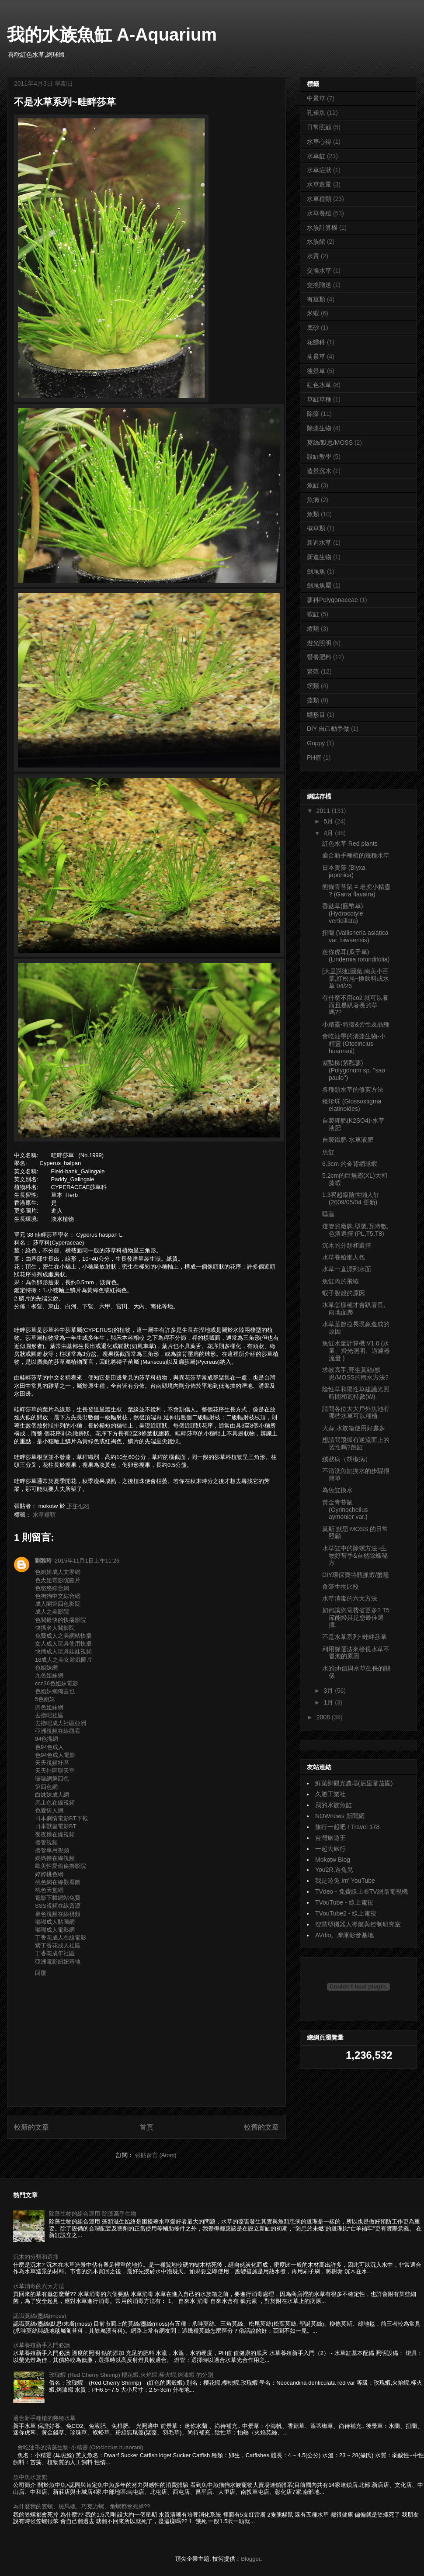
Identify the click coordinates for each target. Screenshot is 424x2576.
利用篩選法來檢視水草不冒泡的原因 (355, 1653)
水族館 (316, 241)
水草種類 (44, 1514)
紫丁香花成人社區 (57, 1945)
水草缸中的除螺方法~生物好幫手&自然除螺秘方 (355, 1555)
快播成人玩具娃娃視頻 (63, 1651)
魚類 (313, 514)
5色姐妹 (45, 1699)
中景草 (316, 98)
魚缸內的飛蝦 (340, 1281)
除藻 (313, 413)
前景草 (316, 356)
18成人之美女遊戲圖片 (63, 1659)
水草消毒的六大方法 (349, 1598)
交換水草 (319, 270)
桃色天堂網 (49, 1890)
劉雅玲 (43, 1560)
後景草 (316, 370)
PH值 (314, 757)
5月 (329, 821)
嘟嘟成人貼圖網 (55, 1922)
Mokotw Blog (332, 1859)
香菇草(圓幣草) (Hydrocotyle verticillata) (342, 913)
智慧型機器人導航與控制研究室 (358, 1924)
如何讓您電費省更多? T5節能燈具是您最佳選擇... (355, 1618)
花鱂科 (316, 342)
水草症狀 (319, 169)
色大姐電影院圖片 (57, 1580)
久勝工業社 (330, 1794)
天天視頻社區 (52, 1763)
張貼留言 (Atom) (156, 2155)
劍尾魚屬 (319, 585)
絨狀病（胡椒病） (346, 1459)
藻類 (313, 700)
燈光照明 (319, 643)
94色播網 (46, 1739)
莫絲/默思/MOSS (330, 442)
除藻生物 (319, 428)
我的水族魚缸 (333, 1804)
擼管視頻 (46, 1842)
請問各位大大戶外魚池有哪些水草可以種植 (355, 1412)
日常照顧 (319, 127)
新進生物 (319, 556)
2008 (324, 1717)
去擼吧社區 (49, 1715)
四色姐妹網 (49, 1707)
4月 (329, 833)
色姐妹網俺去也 (55, 1691)
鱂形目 (316, 714)
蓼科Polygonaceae (332, 599)
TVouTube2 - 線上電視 (345, 1913)
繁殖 (313, 671)
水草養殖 (319, 213)
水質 (313, 255)
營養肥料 (319, 657)
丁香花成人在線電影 (60, 1937)
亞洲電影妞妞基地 (57, 1961)
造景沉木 (319, 470)
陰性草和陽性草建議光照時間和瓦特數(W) (355, 1393)
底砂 (313, 327)
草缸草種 (319, 399)
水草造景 (319, 184)
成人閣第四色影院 (57, 1604)
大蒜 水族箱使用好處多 (353, 1428)
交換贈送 (319, 284)
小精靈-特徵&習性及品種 (355, 1024)
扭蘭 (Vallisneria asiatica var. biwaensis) (355, 936)
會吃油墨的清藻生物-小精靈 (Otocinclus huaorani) (354, 1044)
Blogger (250, 2558)
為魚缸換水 (337, 1490)
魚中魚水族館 (30, 2477)
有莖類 (316, 299)
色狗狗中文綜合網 (57, 1596)
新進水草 (319, 542)
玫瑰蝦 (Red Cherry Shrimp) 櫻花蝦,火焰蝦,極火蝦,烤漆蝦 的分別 (131, 2375)
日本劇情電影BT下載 (61, 1818)
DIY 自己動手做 (328, 728)
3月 (329, 1690)
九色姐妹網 (49, 1675)
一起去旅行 (330, 1848)
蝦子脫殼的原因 (343, 1293)
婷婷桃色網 (49, 1874)
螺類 (313, 685)
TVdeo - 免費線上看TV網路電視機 (361, 1891)
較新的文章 (31, 2127)
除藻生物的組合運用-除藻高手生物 (92, 2213)
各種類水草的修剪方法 (352, 1089)
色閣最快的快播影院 (60, 1620)
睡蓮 (328, 1213)
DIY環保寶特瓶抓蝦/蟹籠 (355, 1574)
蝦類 (313, 628)
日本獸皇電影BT (55, 1826)
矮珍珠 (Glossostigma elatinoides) (351, 1105)
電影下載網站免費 (57, 1898)
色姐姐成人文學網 (57, 1572)
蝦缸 (313, 614)
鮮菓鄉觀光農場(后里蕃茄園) (354, 1783)
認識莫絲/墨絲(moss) (39, 2316)
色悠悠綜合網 (52, 1588)
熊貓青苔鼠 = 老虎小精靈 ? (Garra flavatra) (356, 890)
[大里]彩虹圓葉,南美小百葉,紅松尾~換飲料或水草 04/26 (355, 978)
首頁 (146, 2127)
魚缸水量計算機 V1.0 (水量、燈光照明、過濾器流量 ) (356, 1351)
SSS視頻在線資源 (57, 1905)
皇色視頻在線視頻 (57, 1914)
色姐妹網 (46, 1667)
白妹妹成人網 (52, 1794)
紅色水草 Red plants (350, 843)
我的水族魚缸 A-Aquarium (112, 34)
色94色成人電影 (55, 1755)
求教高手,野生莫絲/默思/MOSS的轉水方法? (355, 1373)
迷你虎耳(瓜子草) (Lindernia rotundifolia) (355, 955)
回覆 (40, 1973)
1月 (329, 1702)
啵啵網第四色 (52, 1778)
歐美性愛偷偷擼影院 (60, 1866)
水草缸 (316, 155)
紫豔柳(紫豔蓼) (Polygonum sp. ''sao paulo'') (353, 1070)
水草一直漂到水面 (346, 1269)
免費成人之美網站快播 (63, 1635)
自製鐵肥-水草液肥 (347, 1139)
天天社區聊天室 (55, 1770)
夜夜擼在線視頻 (55, 1834)
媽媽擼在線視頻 (55, 1858)
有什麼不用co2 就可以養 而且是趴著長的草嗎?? (355, 1005)
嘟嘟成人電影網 (55, 1929)
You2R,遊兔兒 (334, 1869)
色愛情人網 (49, 1810)
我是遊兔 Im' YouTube (345, 1880)
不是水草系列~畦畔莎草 (354, 1636)
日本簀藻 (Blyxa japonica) (343, 871)
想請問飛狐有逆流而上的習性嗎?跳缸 (355, 1443)
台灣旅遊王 (330, 1837)
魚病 (313, 499)
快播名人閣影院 (55, 1628)
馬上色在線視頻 (55, 1802)
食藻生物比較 (340, 1586)
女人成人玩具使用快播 (63, 1643)
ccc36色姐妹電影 (56, 1683)
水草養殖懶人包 (343, 1257)
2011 (324, 810)
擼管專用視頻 (52, 1850)
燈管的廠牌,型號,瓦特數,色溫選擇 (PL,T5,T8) (355, 1230)
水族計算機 (322, 227)
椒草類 (316, 528)
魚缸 (313, 485)
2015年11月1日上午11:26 (87, 1560)
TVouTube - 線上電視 (344, 1902)
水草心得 (319, 141)
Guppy (316, 743)
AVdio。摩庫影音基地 (344, 1935)
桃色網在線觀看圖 (57, 1882)
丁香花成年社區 (55, 1953)
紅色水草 (319, 384)
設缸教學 (319, 456)
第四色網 (46, 1787)
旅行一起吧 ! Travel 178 (347, 1826)
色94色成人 (49, 1747)
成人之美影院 (52, 1611)
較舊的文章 (261, 2127)
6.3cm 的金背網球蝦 (349, 1163)
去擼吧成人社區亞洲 (60, 1723)
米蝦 (313, 313)
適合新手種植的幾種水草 (355, 855)
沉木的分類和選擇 (346, 1245)
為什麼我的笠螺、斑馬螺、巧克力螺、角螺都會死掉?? (81, 2506)
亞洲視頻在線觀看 (57, 1731)
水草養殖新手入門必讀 (41, 2345)
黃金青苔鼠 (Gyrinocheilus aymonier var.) (345, 1510)
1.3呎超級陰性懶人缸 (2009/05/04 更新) (350, 1198)
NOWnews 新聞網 (340, 1815)
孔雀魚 (316, 112)
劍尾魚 (316, 571)
